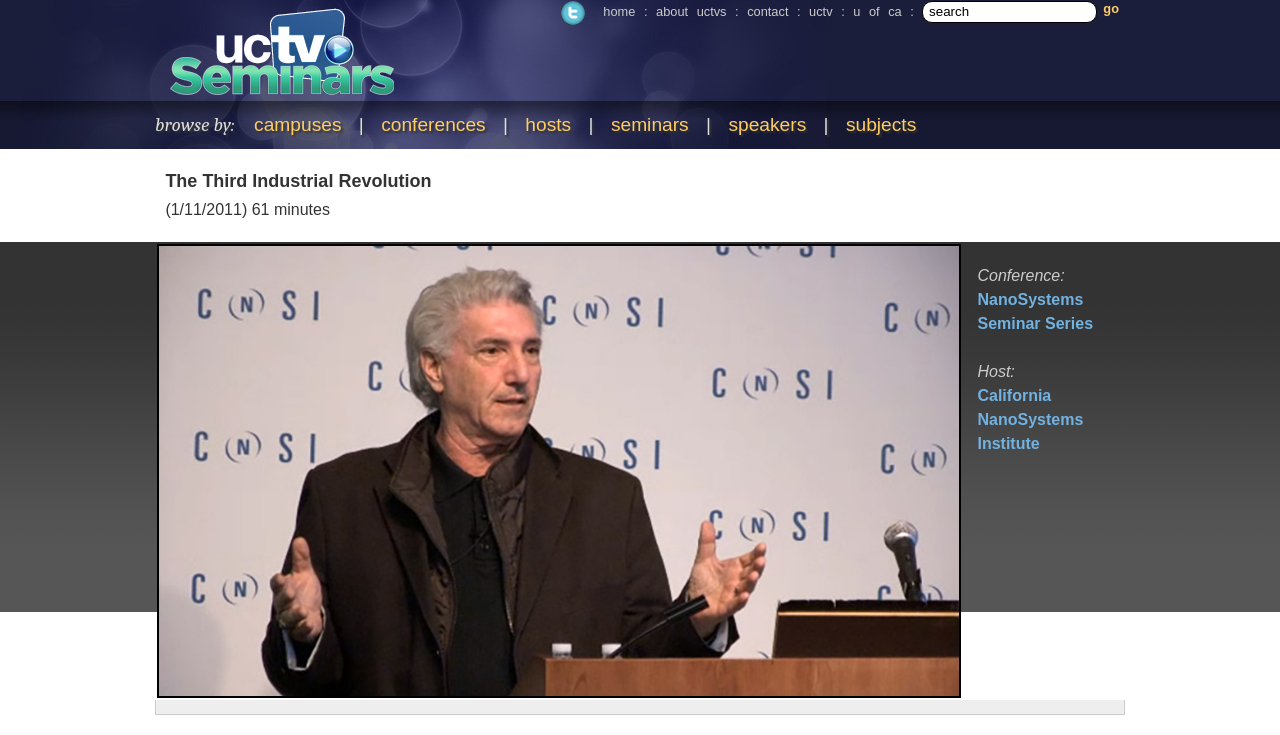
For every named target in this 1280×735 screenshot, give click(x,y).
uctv (820, 11)
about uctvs (691, 11)
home (619, 11)
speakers (767, 124)
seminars (650, 124)
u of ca (877, 11)
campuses (297, 124)
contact (767, 11)
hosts (548, 124)
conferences (433, 124)
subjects (881, 124)
